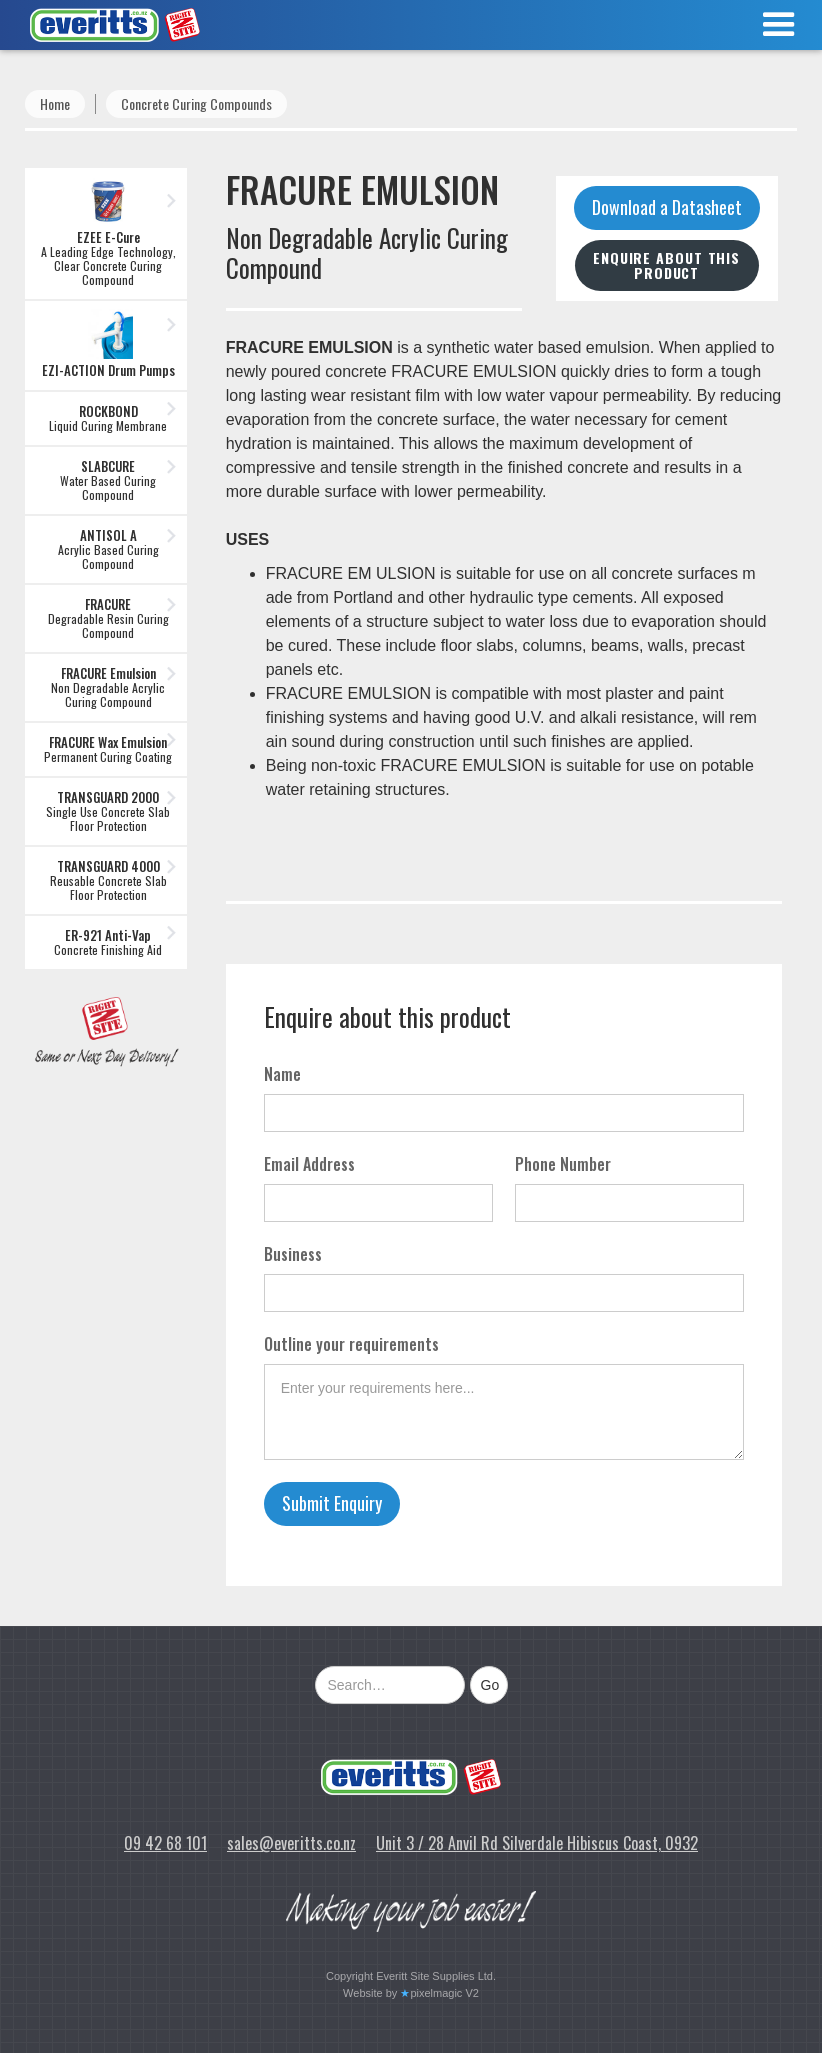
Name (282, 1074)
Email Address (309, 1164)
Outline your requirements (351, 1344)
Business (293, 1254)
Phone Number (563, 1164)
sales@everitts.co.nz (291, 1843)
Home (55, 103)
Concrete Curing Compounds (196, 103)
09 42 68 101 (165, 1843)
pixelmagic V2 (444, 1993)
